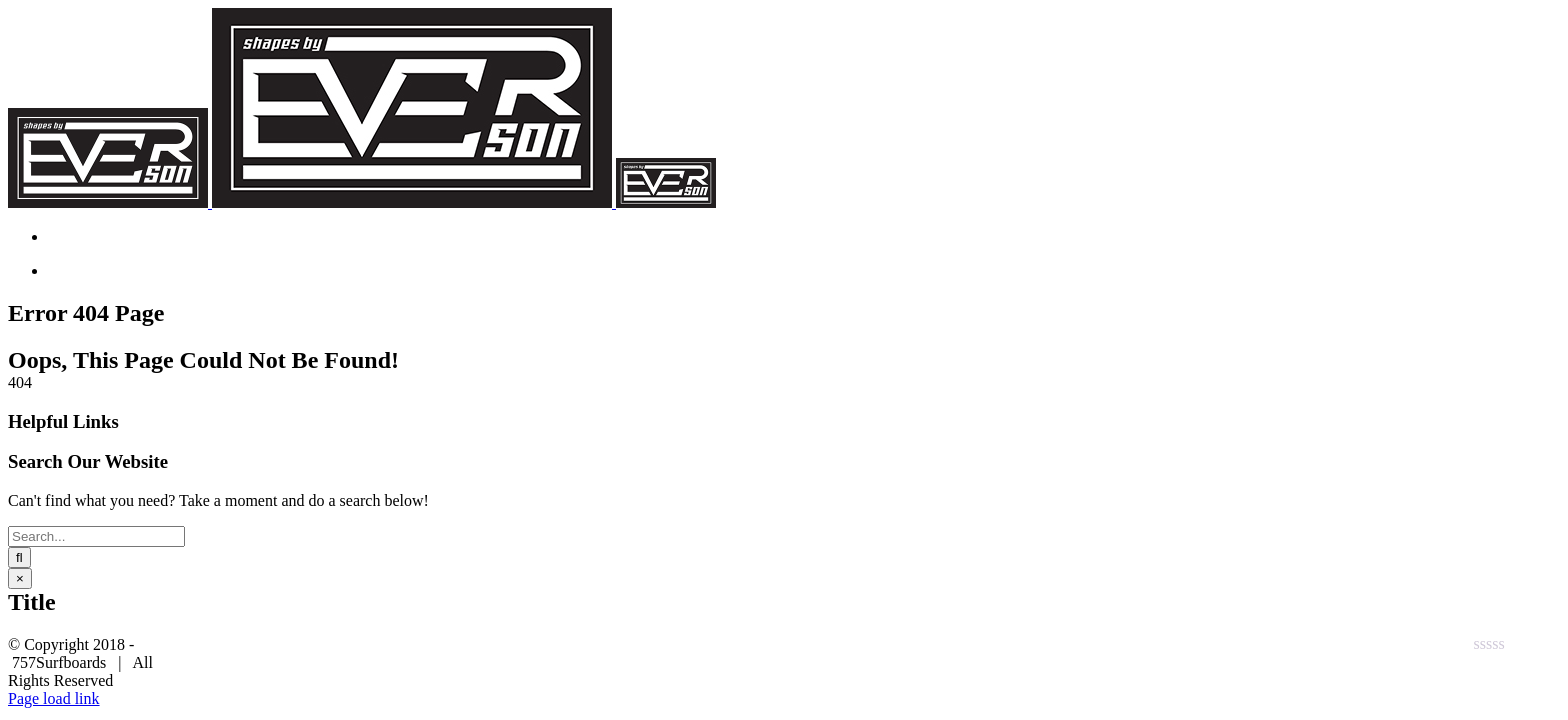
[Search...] (96, 536)
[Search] (19, 557)
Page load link (54, 698)
